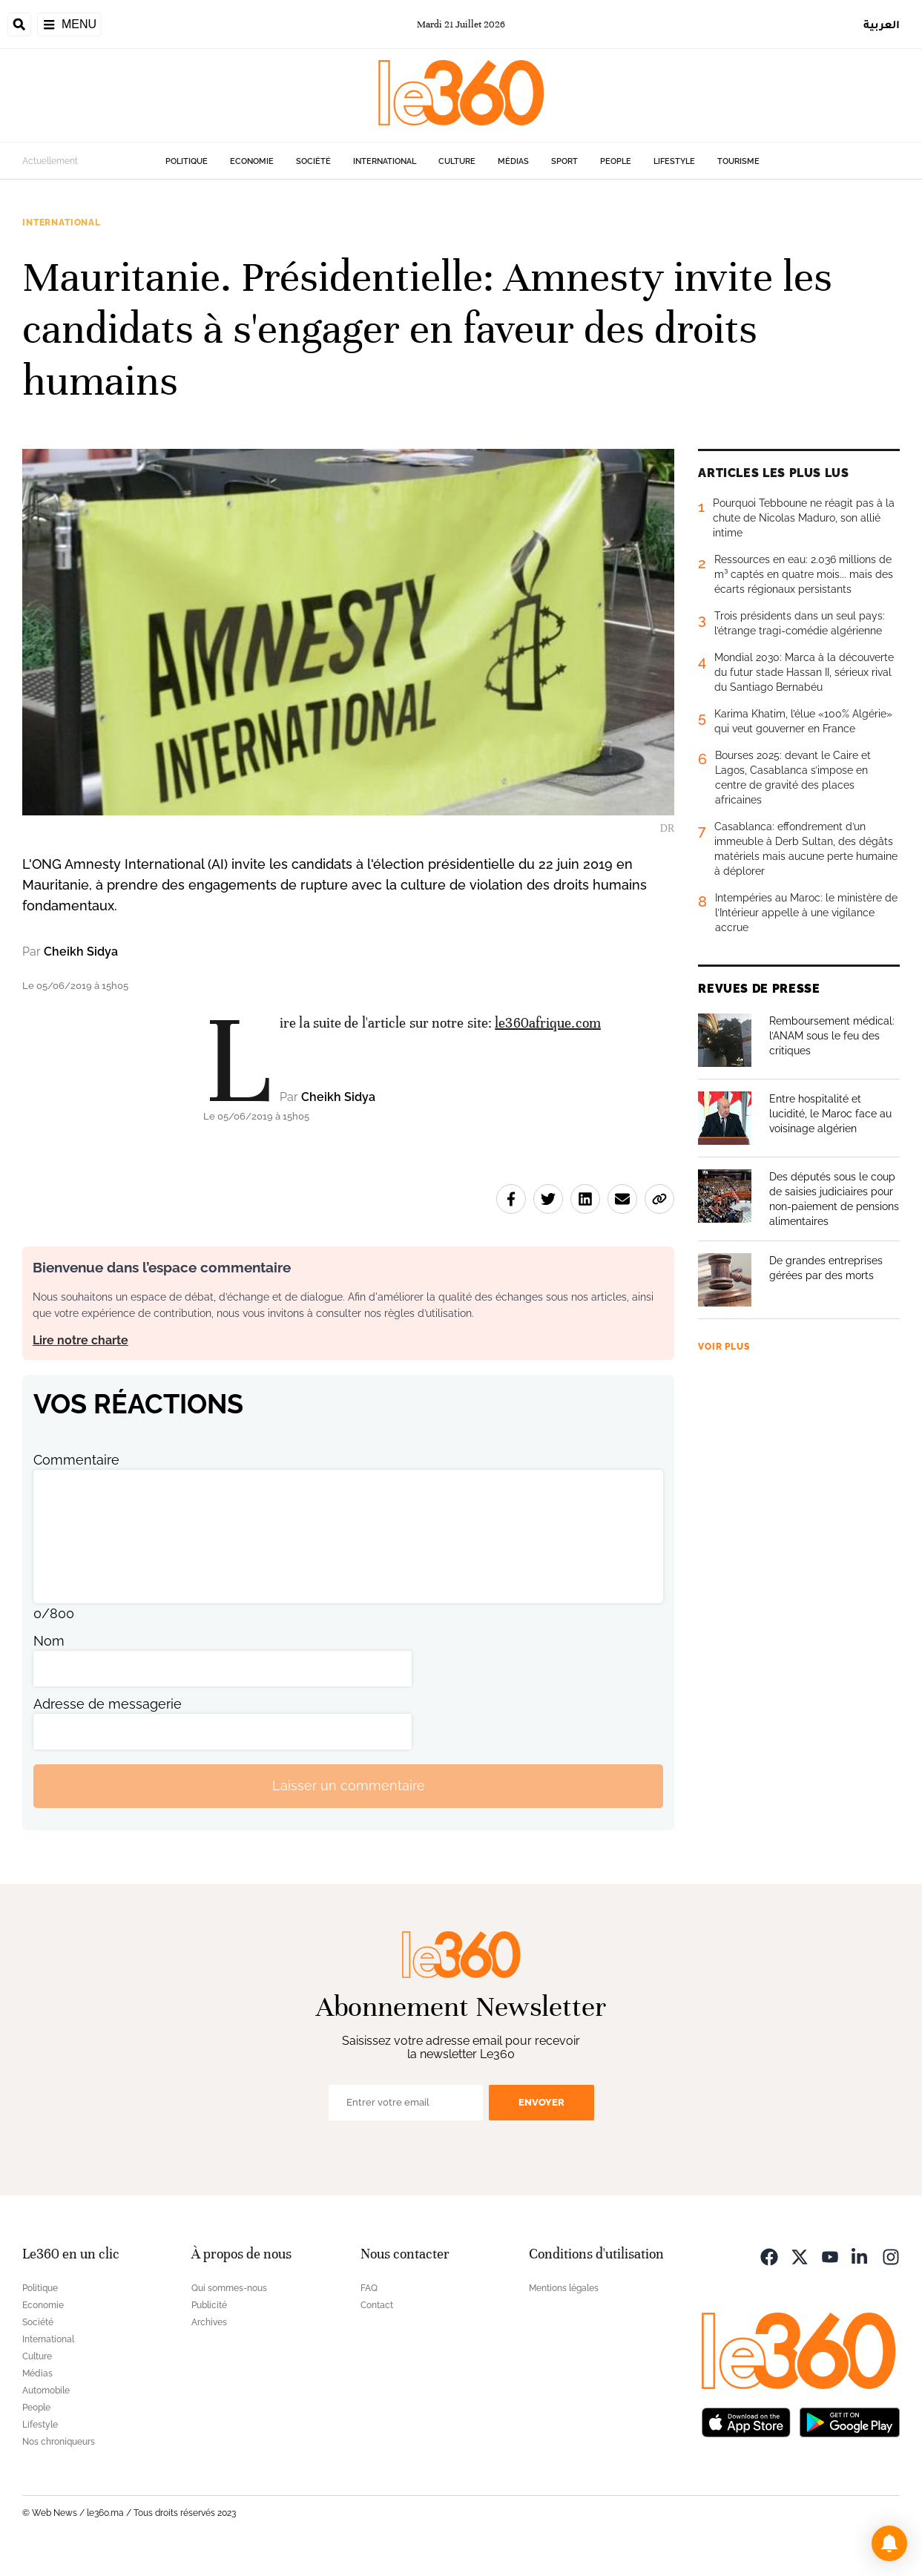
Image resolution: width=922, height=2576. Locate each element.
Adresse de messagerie (107, 1704)
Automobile (46, 2390)
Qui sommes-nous (229, 2288)
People (615, 161)
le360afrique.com (548, 1022)
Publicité (209, 2305)
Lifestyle (674, 161)
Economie (252, 161)
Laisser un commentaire (348, 1785)
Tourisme (738, 161)
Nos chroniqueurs (58, 2442)
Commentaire (76, 1460)
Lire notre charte (80, 1340)
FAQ (369, 2288)
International (384, 161)
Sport (564, 161)
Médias (513, 161)
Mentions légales (564, 2288)
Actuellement (50, 161)
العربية (881, 24)
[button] (889, 2543)
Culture (456, 161)
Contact (376, 2305)
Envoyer (541, 2102)
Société (313, 161)
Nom (49, 1641)
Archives (209, 2322)
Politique (186, 161)
